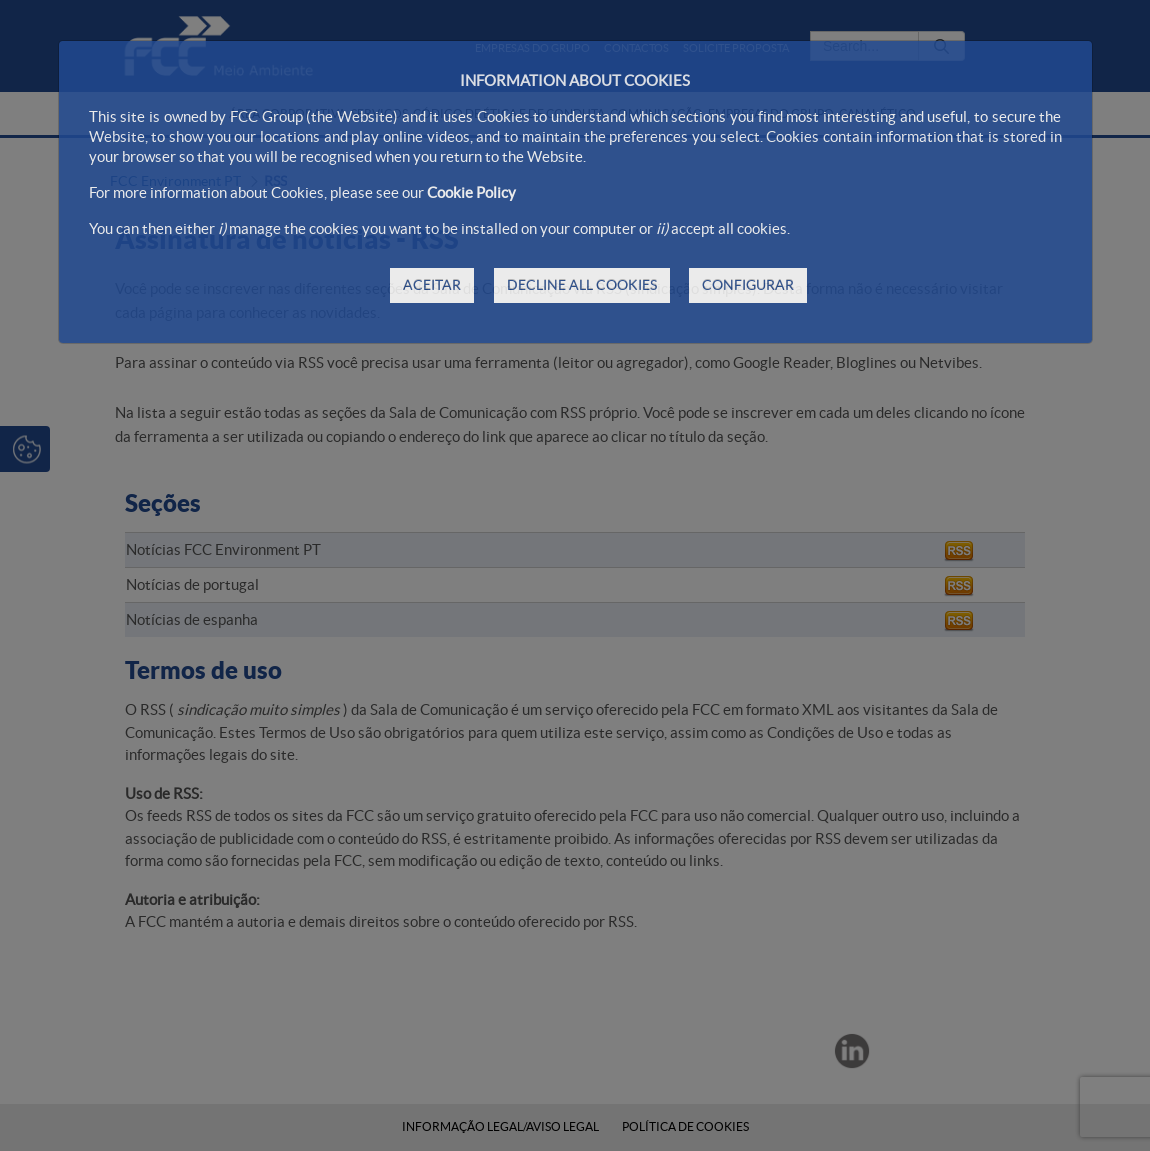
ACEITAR (432, 285)
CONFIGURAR (748, 285)
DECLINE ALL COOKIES (582, 285)
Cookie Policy (471, 192)
